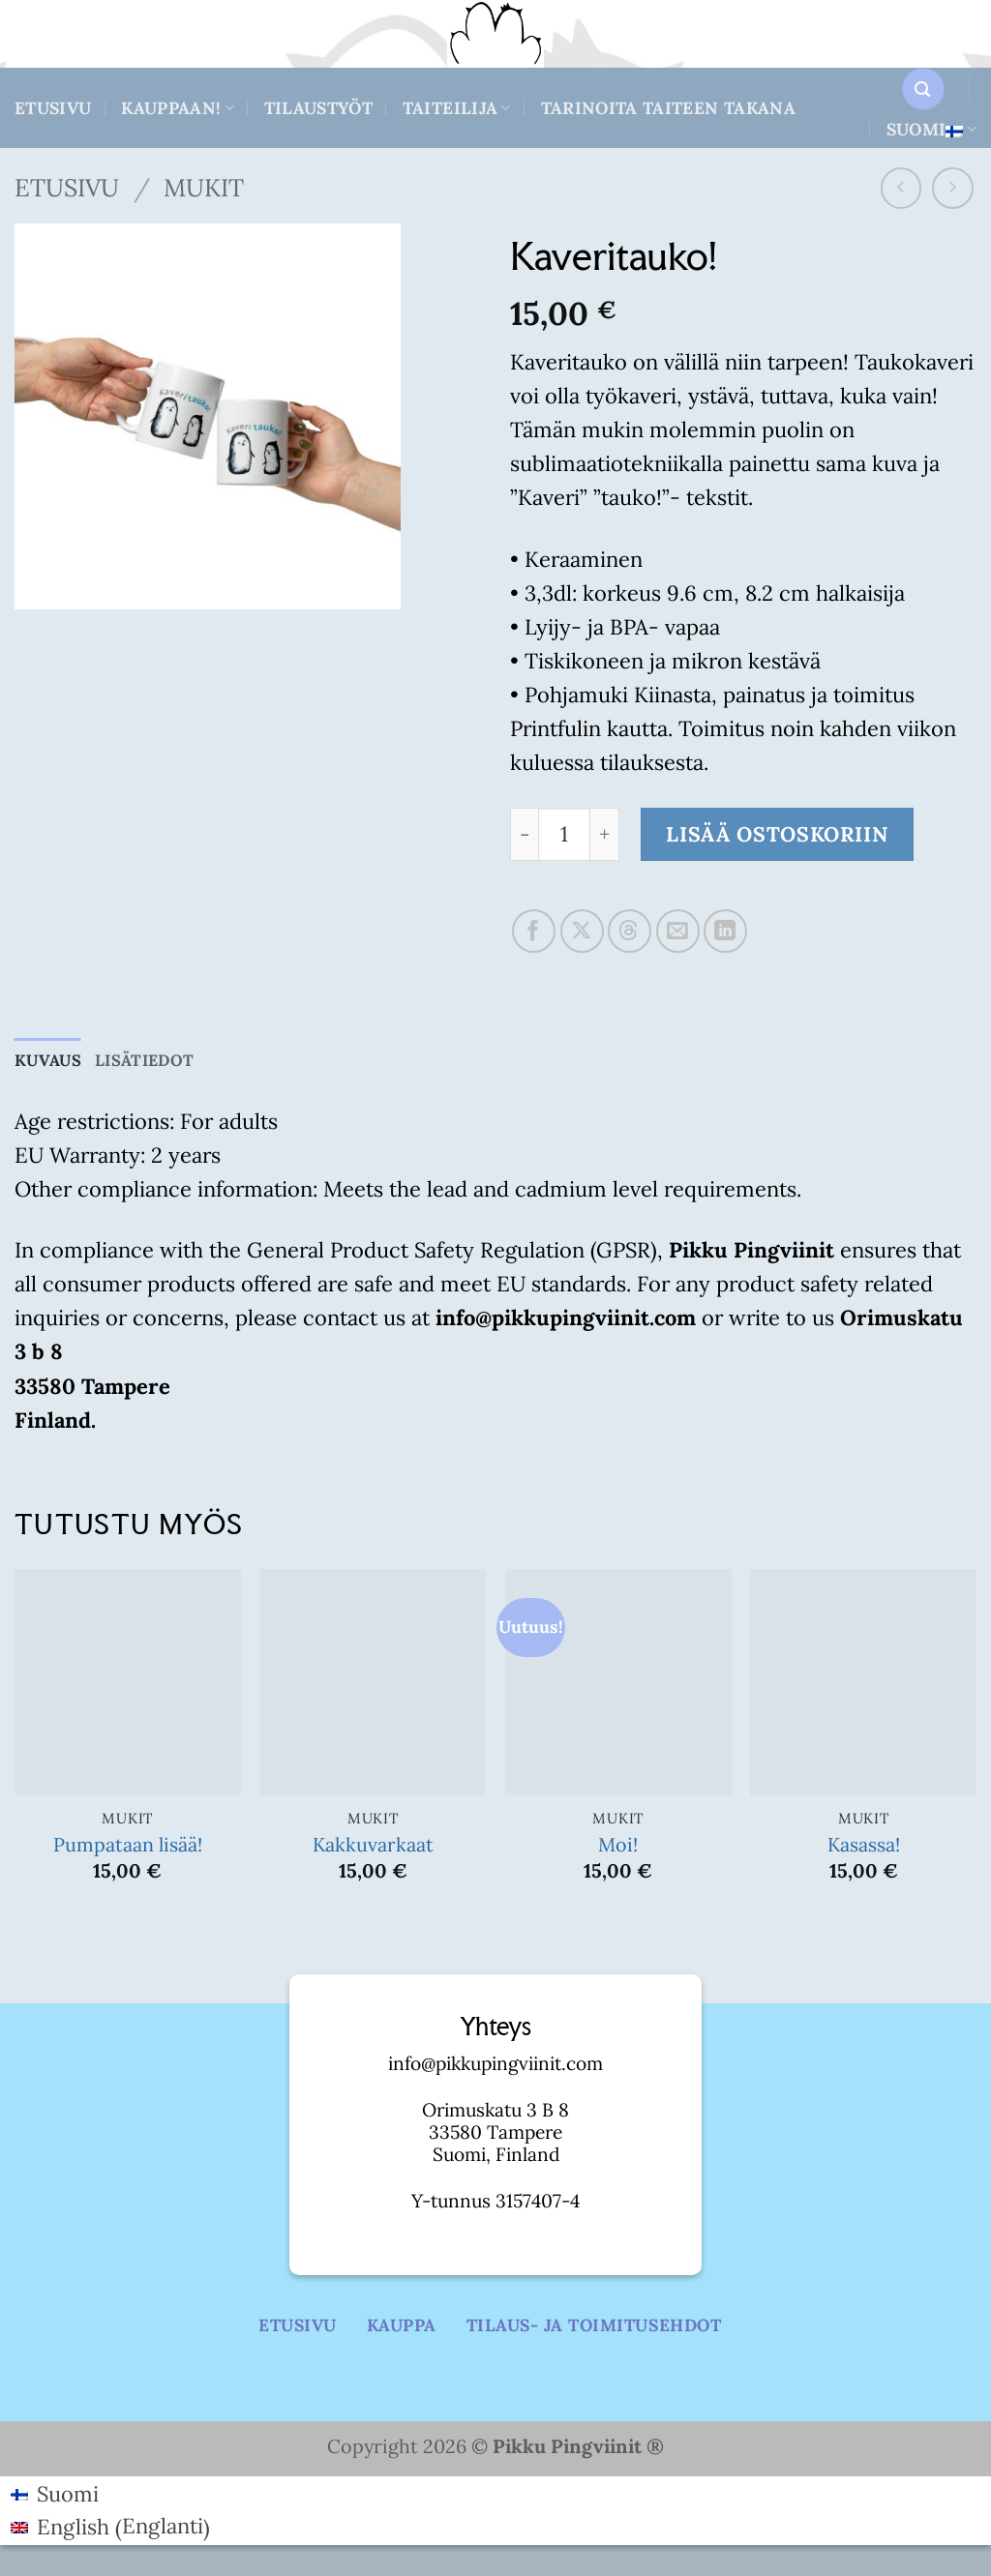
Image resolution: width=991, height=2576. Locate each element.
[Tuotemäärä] (564, 834)
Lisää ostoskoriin (776, 834)
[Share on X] (582, 931)
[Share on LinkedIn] (725, 931)
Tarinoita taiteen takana (668, 108)
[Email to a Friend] (678, 931)
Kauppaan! (177, 108)
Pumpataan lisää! (127, 1845)
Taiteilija (457, 108)
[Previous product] (953, 188)
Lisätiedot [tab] (150, 1061)
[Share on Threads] (629, 931)
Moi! (618, 1845)
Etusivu (53, 108)
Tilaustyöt (319, 108)
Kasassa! (863, 1845)
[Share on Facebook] (534, 931)
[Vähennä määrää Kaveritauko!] (524, 834)
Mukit (204, 187)
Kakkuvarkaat (373, 1845)
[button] (923, 89)
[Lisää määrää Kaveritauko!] (604, 834)
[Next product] (901, 188)
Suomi (931, 129)
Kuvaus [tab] (49, 1061)
